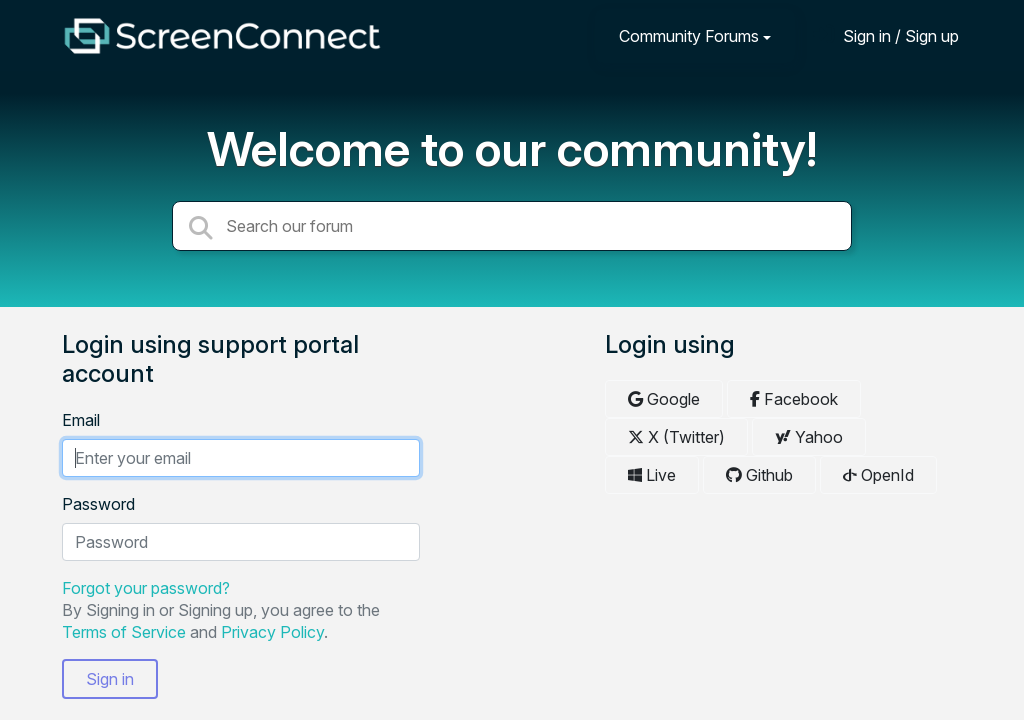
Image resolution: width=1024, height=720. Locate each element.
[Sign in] (886, 35)
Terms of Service (124, 632)
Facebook (794, 399)
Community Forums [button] (689, 36)
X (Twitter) (676, 437)
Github (759, 475)
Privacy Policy (272, 632)
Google (664, 399)
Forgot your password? (146, 588)
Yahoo (809, 437)
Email (81, 420)
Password (98, 504)
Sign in (110, 679)
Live (652, 475)
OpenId (878, 475)
